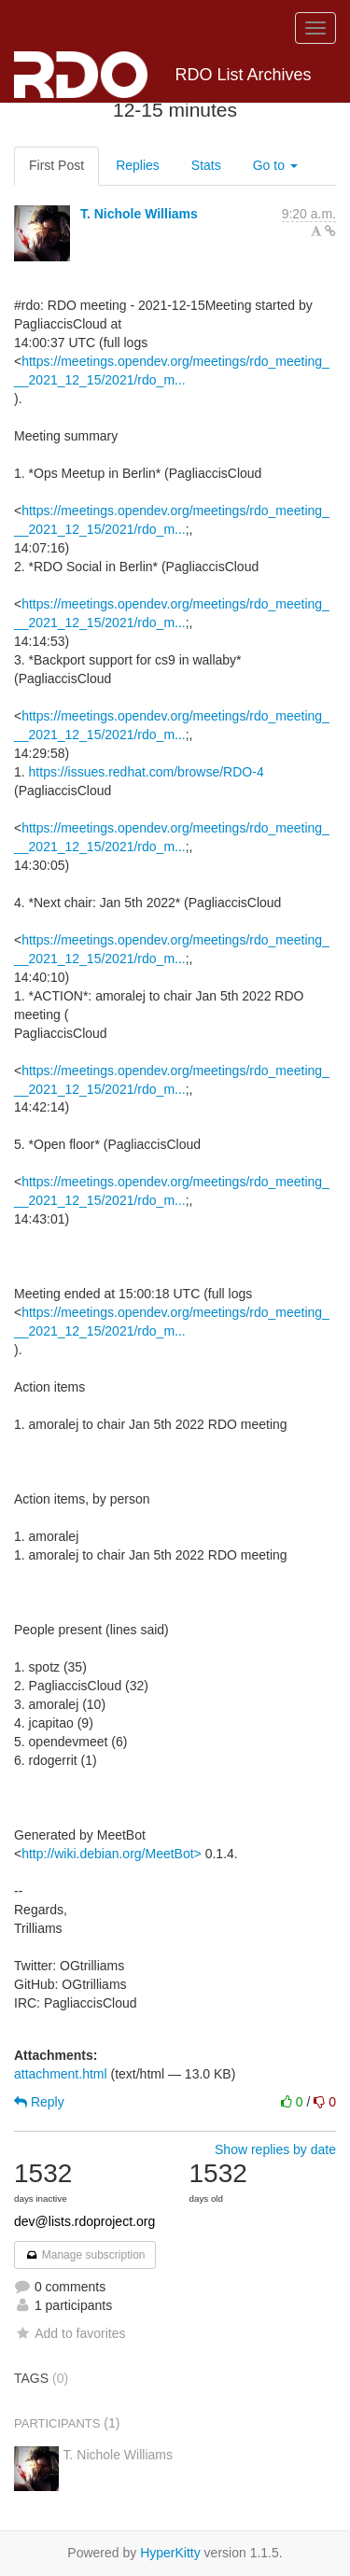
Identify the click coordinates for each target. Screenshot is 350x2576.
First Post (56, 165)
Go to (275, 165)
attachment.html (60, 2073)
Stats (206, 165)
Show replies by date (275, 2149)
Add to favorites (69, 2333)
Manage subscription (85, 2254)
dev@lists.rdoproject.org (84, 2221)
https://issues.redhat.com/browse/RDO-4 (146, 771)
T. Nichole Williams (139, 213)
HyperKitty (170, 2552)
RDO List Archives (163, 74)
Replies (138, 165)
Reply (39, 2101)
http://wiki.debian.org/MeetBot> (111, 1853)
